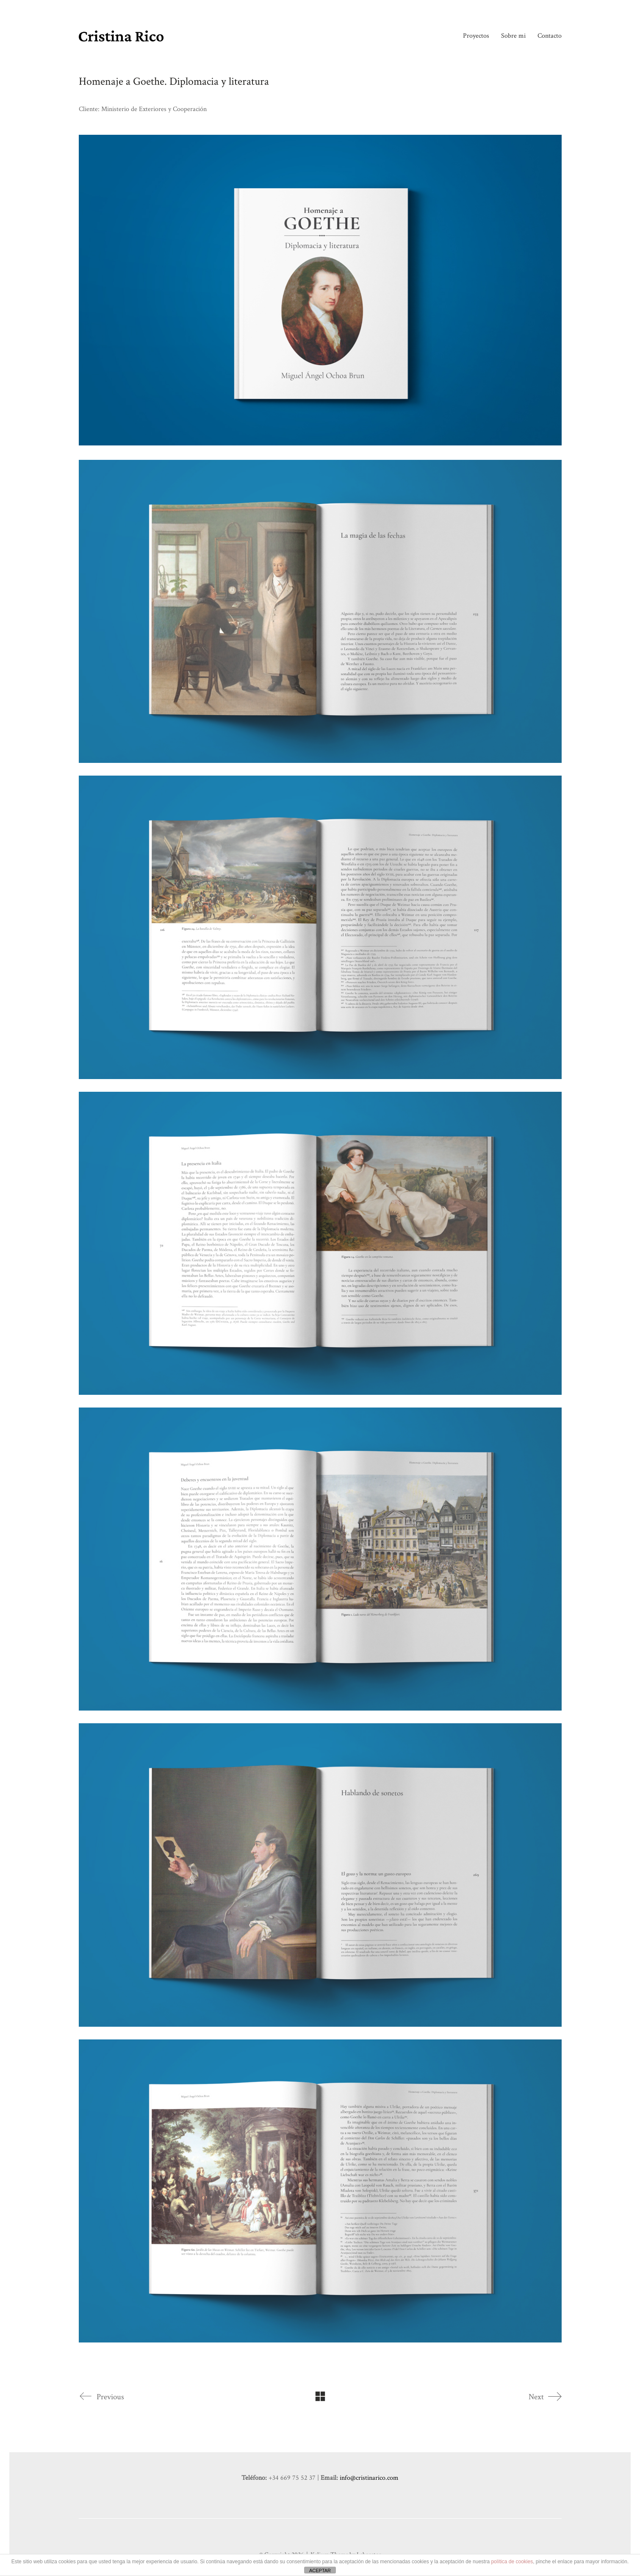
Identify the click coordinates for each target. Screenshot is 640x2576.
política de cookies (512, 2562)
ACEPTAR (320, 2570)
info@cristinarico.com (369, 2477)
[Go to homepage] (121, 36)
